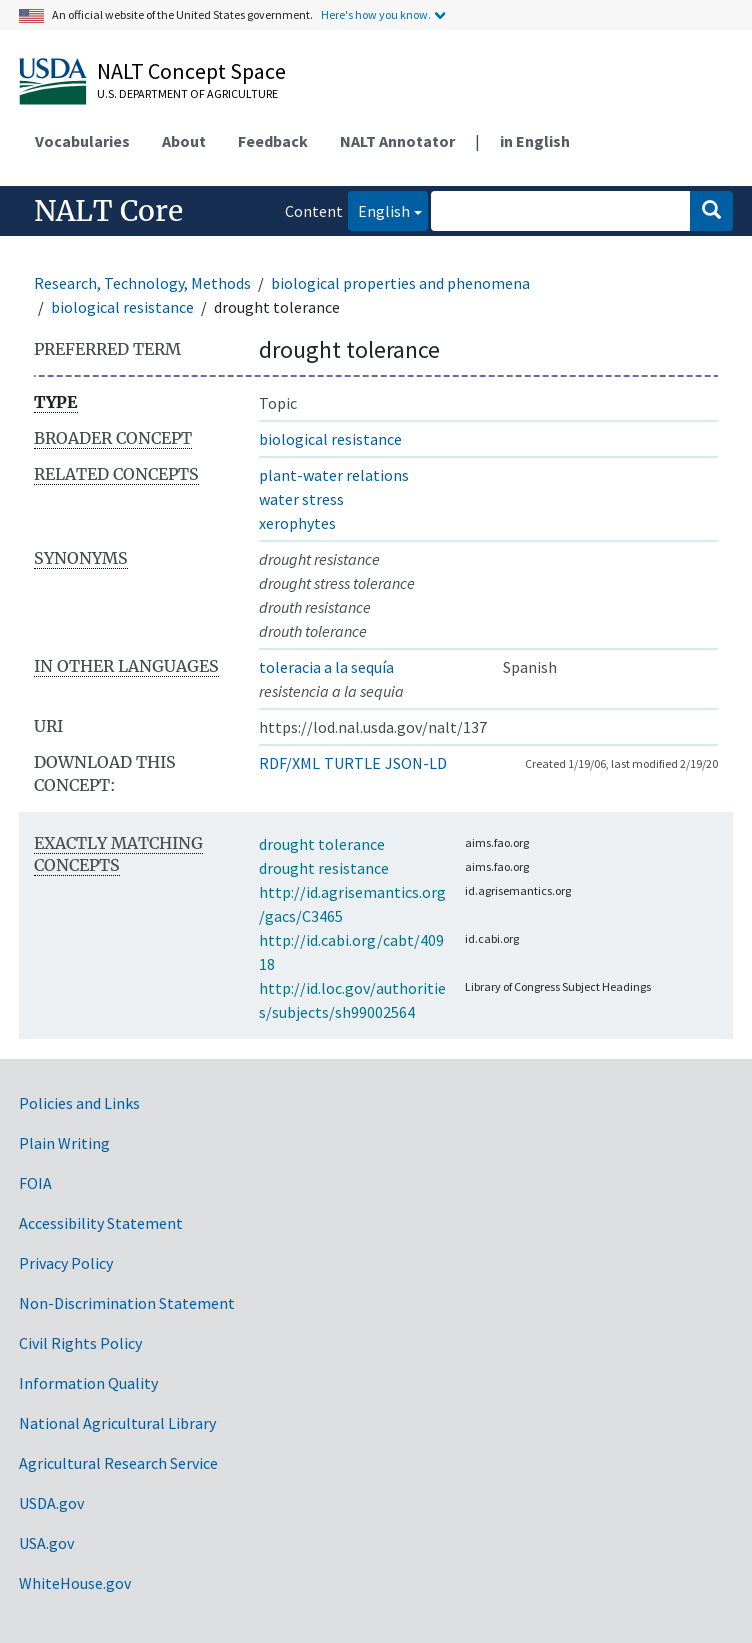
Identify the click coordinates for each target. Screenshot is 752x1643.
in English (535, 141)
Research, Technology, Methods (142, 283)
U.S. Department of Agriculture (187, 93)
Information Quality (88, 1383)
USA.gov (46, 1543)
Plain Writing (64, 1143)
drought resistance (324, 868)
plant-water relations (334, 475)
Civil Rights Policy (80, 1343)
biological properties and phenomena (400, 283)
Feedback (273, 141)
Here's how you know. (376, 14)
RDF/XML (289, 763)
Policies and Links (79, 1103)
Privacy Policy (66, 1263)
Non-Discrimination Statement (127, 1303)
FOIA (35, 1183)
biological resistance (122, 307)
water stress (301, 499)
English (379, 209)
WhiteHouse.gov (75, 1583)
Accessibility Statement (101, 1223)
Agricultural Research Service (118, 1463)
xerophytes (297, 523)
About (184, 141)
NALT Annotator (397, 141)
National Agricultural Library (117, 1423)
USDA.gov (51, 1503)
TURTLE (352, 763)
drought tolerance (322, 844)
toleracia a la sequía (326, 667)
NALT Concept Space (191, 71)
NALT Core (108, 211)
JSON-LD (416, 763)
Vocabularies (82, 141)
